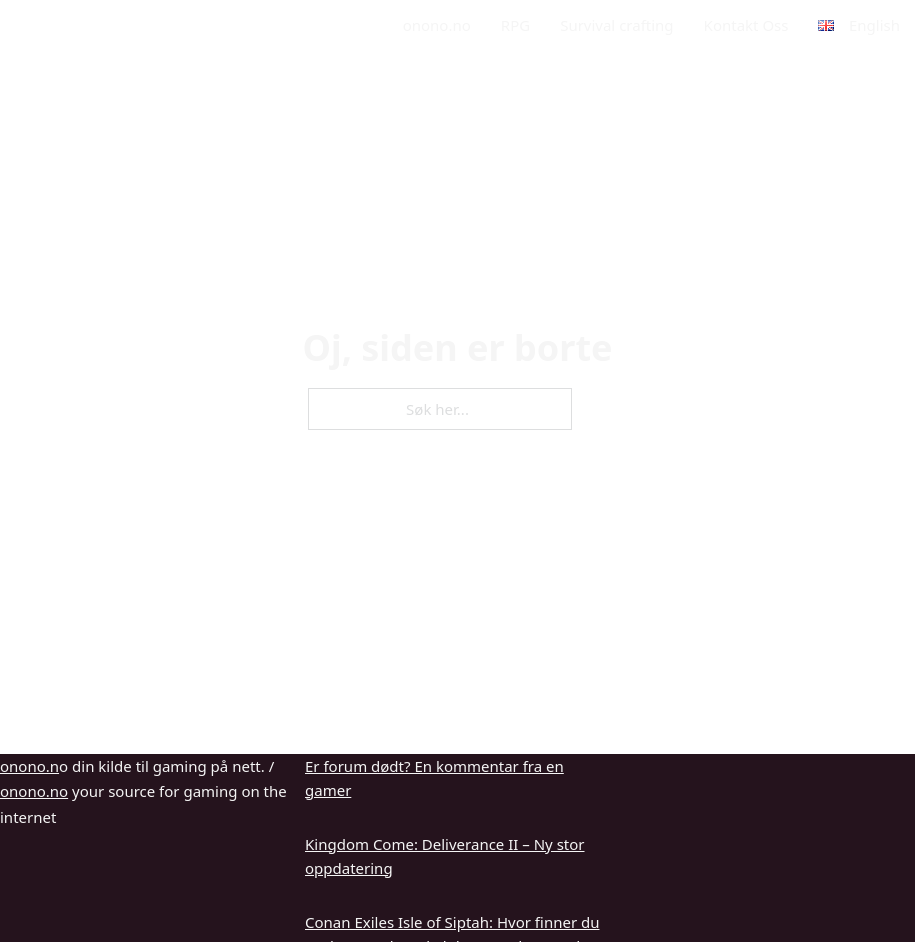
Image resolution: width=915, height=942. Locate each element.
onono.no (437, 25)
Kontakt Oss (746, 25)
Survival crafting (616, 25)
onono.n (29, 766)
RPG (515, 25)
